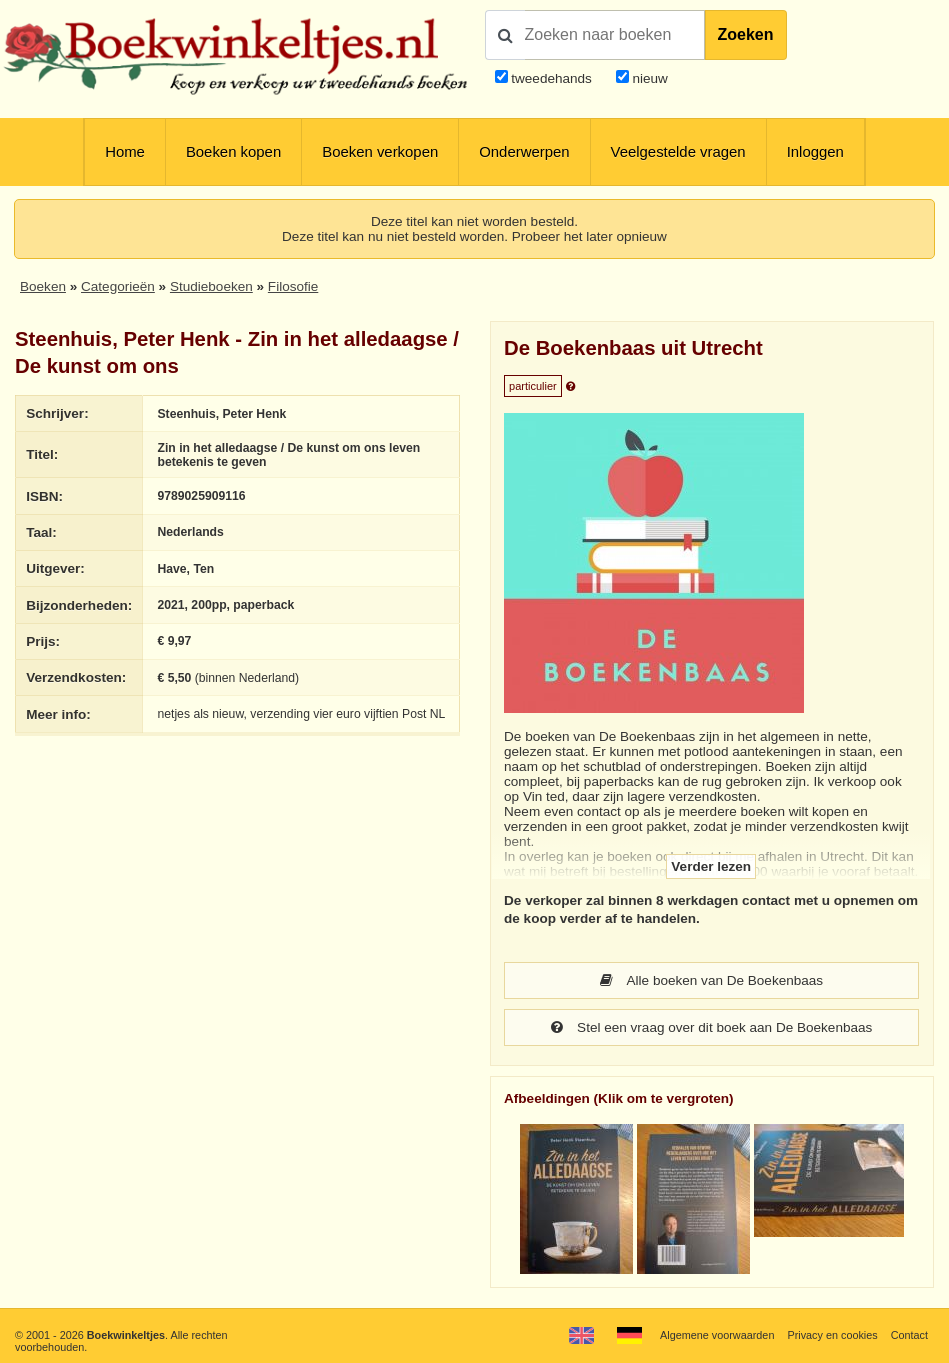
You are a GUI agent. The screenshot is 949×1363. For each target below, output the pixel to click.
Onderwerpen (524, 152)
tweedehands (551, 78)
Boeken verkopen (380, 152)
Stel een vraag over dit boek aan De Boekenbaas (711, 1027)
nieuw (648, 78)
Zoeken (746, 34)
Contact (909, 1335)
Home (125, 152)
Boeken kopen (233, 152)
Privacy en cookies (832, 1335)
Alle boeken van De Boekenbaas (711, 980)
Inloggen (815, 152)
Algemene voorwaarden (717, 1335)
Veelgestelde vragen (678, 152)
